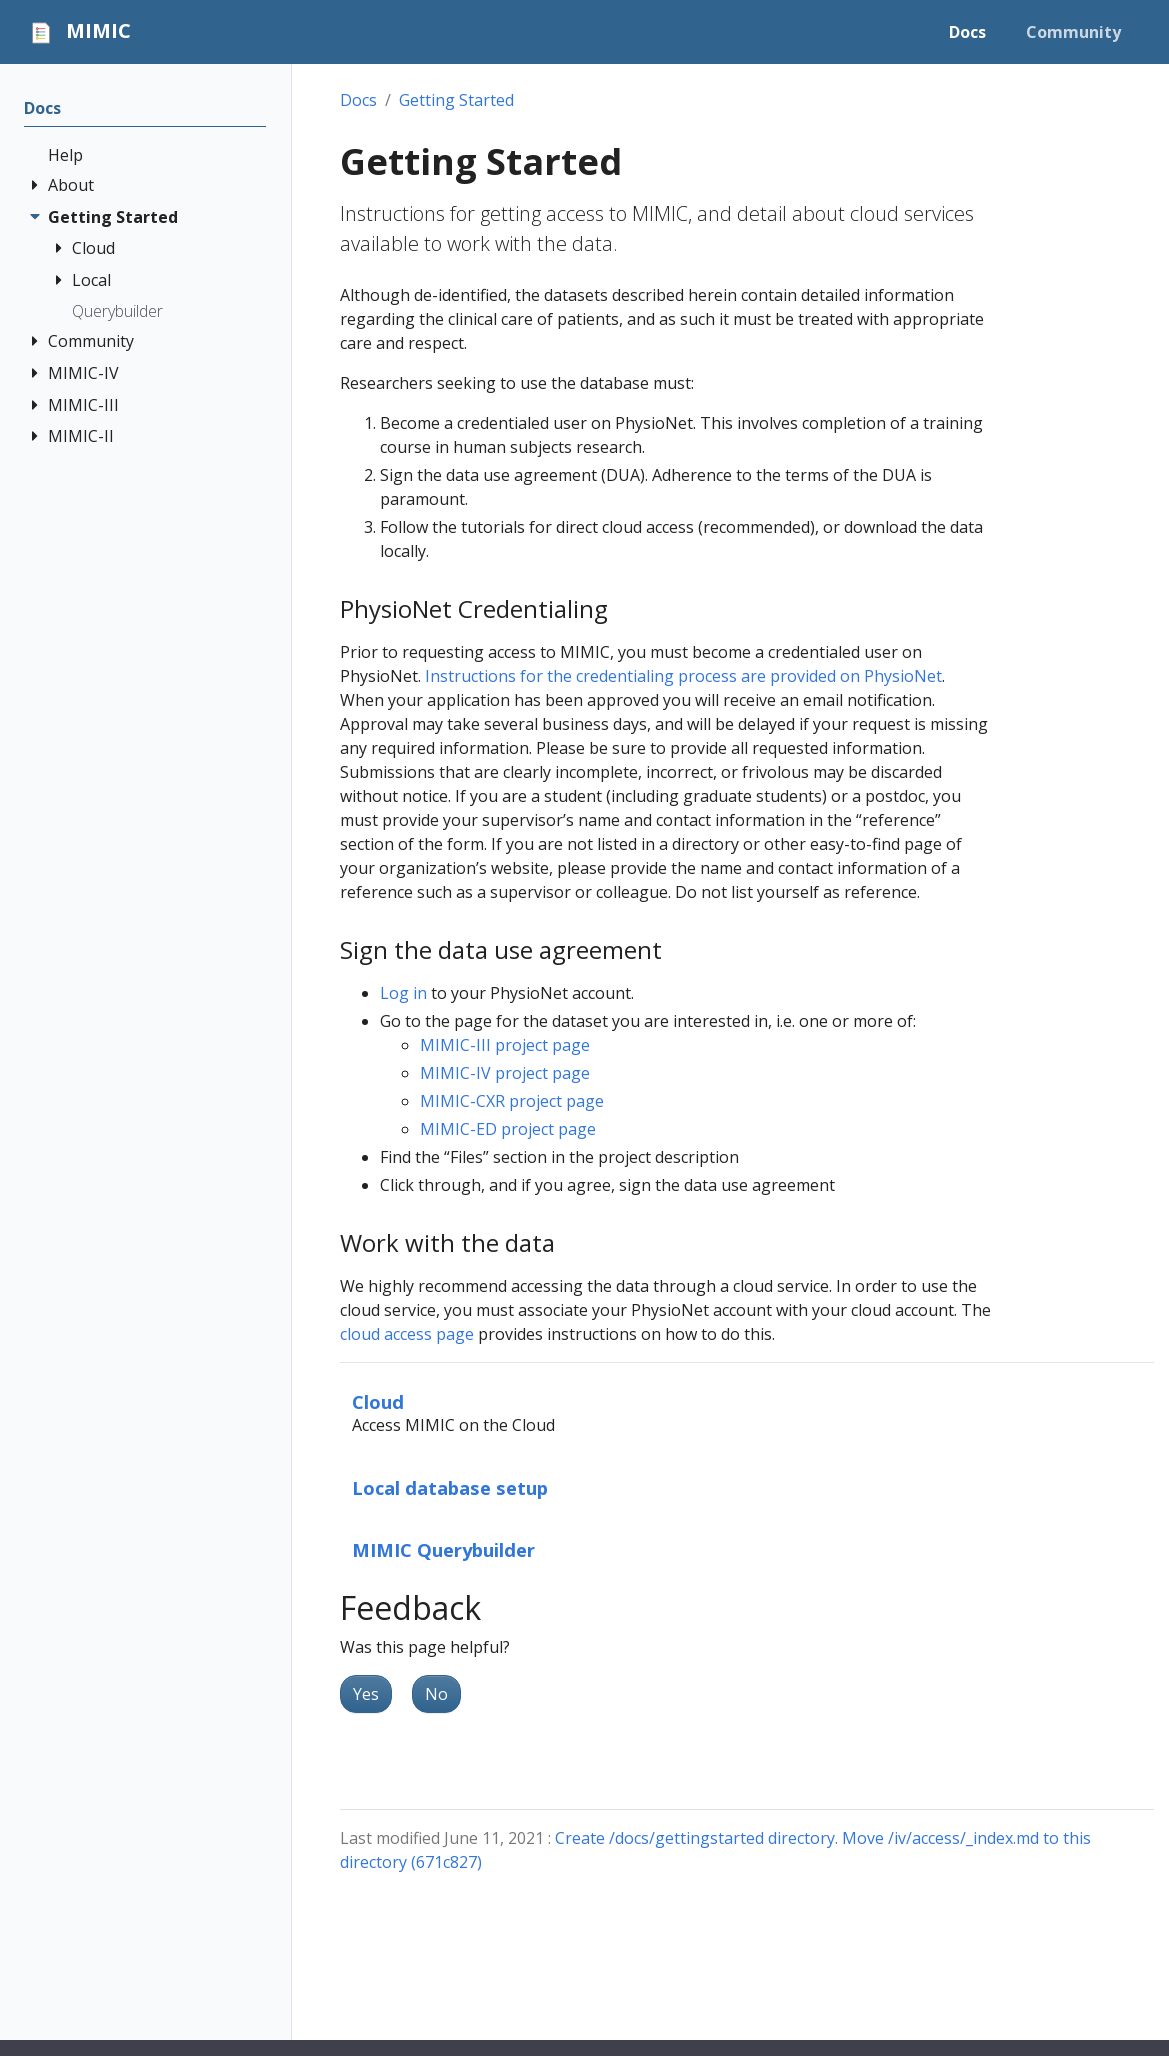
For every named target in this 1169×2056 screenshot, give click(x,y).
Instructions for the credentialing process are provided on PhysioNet (683, 676)
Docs (358, 100)
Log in (403, 993)
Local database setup (450, 1487)
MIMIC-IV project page (505, 1073)
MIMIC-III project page (505, 1045)
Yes (366, 1694)
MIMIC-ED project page (508, 1129)
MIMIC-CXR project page (512, 1101)
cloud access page (407, 1334)
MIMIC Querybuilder (443, 1549)
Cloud (378, 1401)
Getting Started (456, 100)
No (436, 1694)
